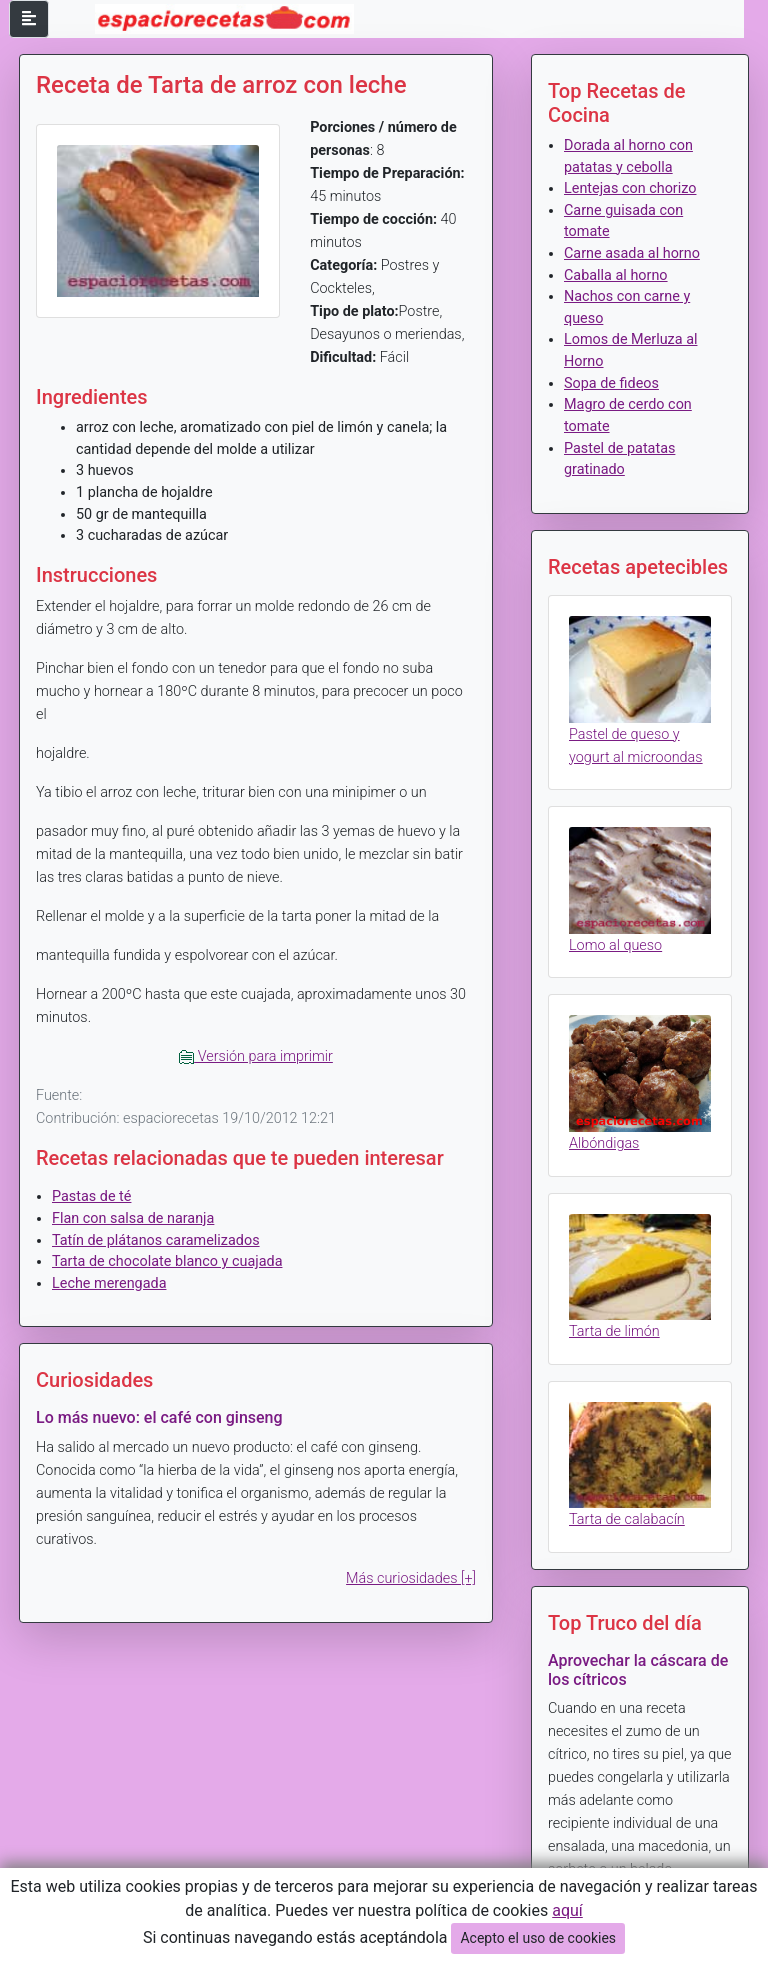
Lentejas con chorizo (630, 188)
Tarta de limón (614, 1331)
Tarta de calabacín (627, 1519)
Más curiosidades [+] (411, 1578)
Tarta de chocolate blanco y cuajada (167, 1261)
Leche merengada (109, 1283)
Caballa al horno (616, 275)
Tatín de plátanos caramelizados (156, 1240)
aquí (567, 1910)
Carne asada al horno (632, 253)
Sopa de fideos (611, 383)
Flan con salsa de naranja (133, 1218)
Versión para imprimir (256, 1056)
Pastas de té (91, 1196)
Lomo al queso (615, 945)
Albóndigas (604, 1143)
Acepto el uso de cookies (538, 1938)
